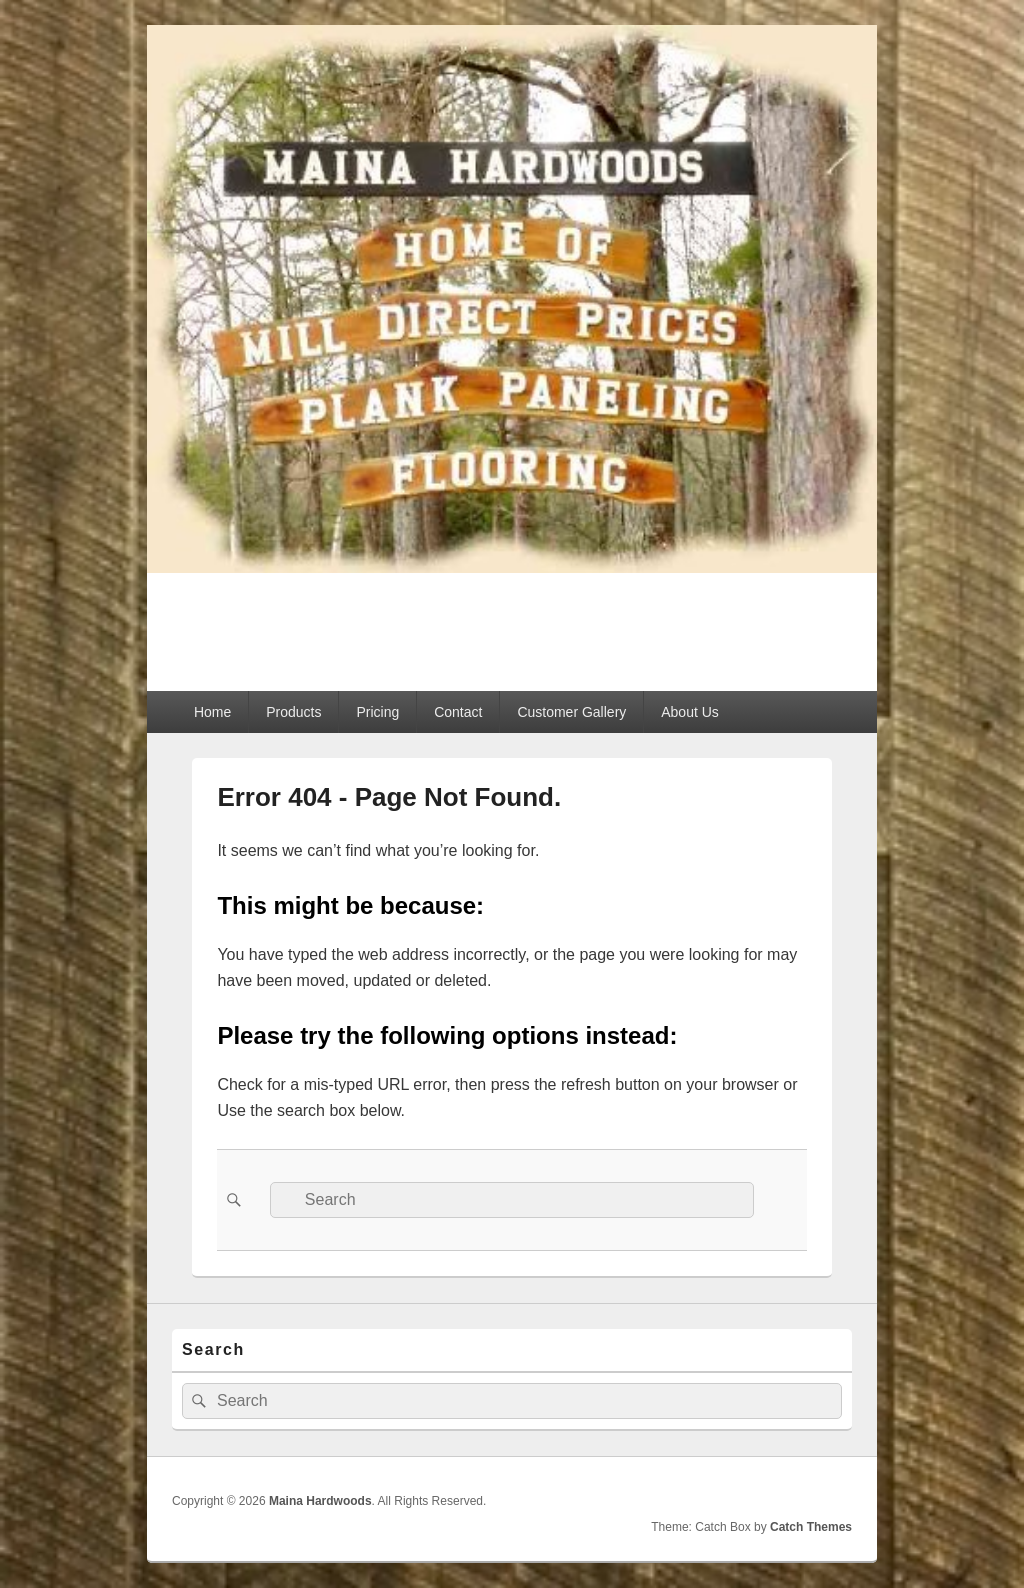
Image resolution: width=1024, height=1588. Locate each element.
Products (293, 712)
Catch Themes (811, 1527)
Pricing (377, 712)
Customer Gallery (571, 712)
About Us (690, 712)
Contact (458, 712)
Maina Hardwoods (326, 620)
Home (212, 712)
